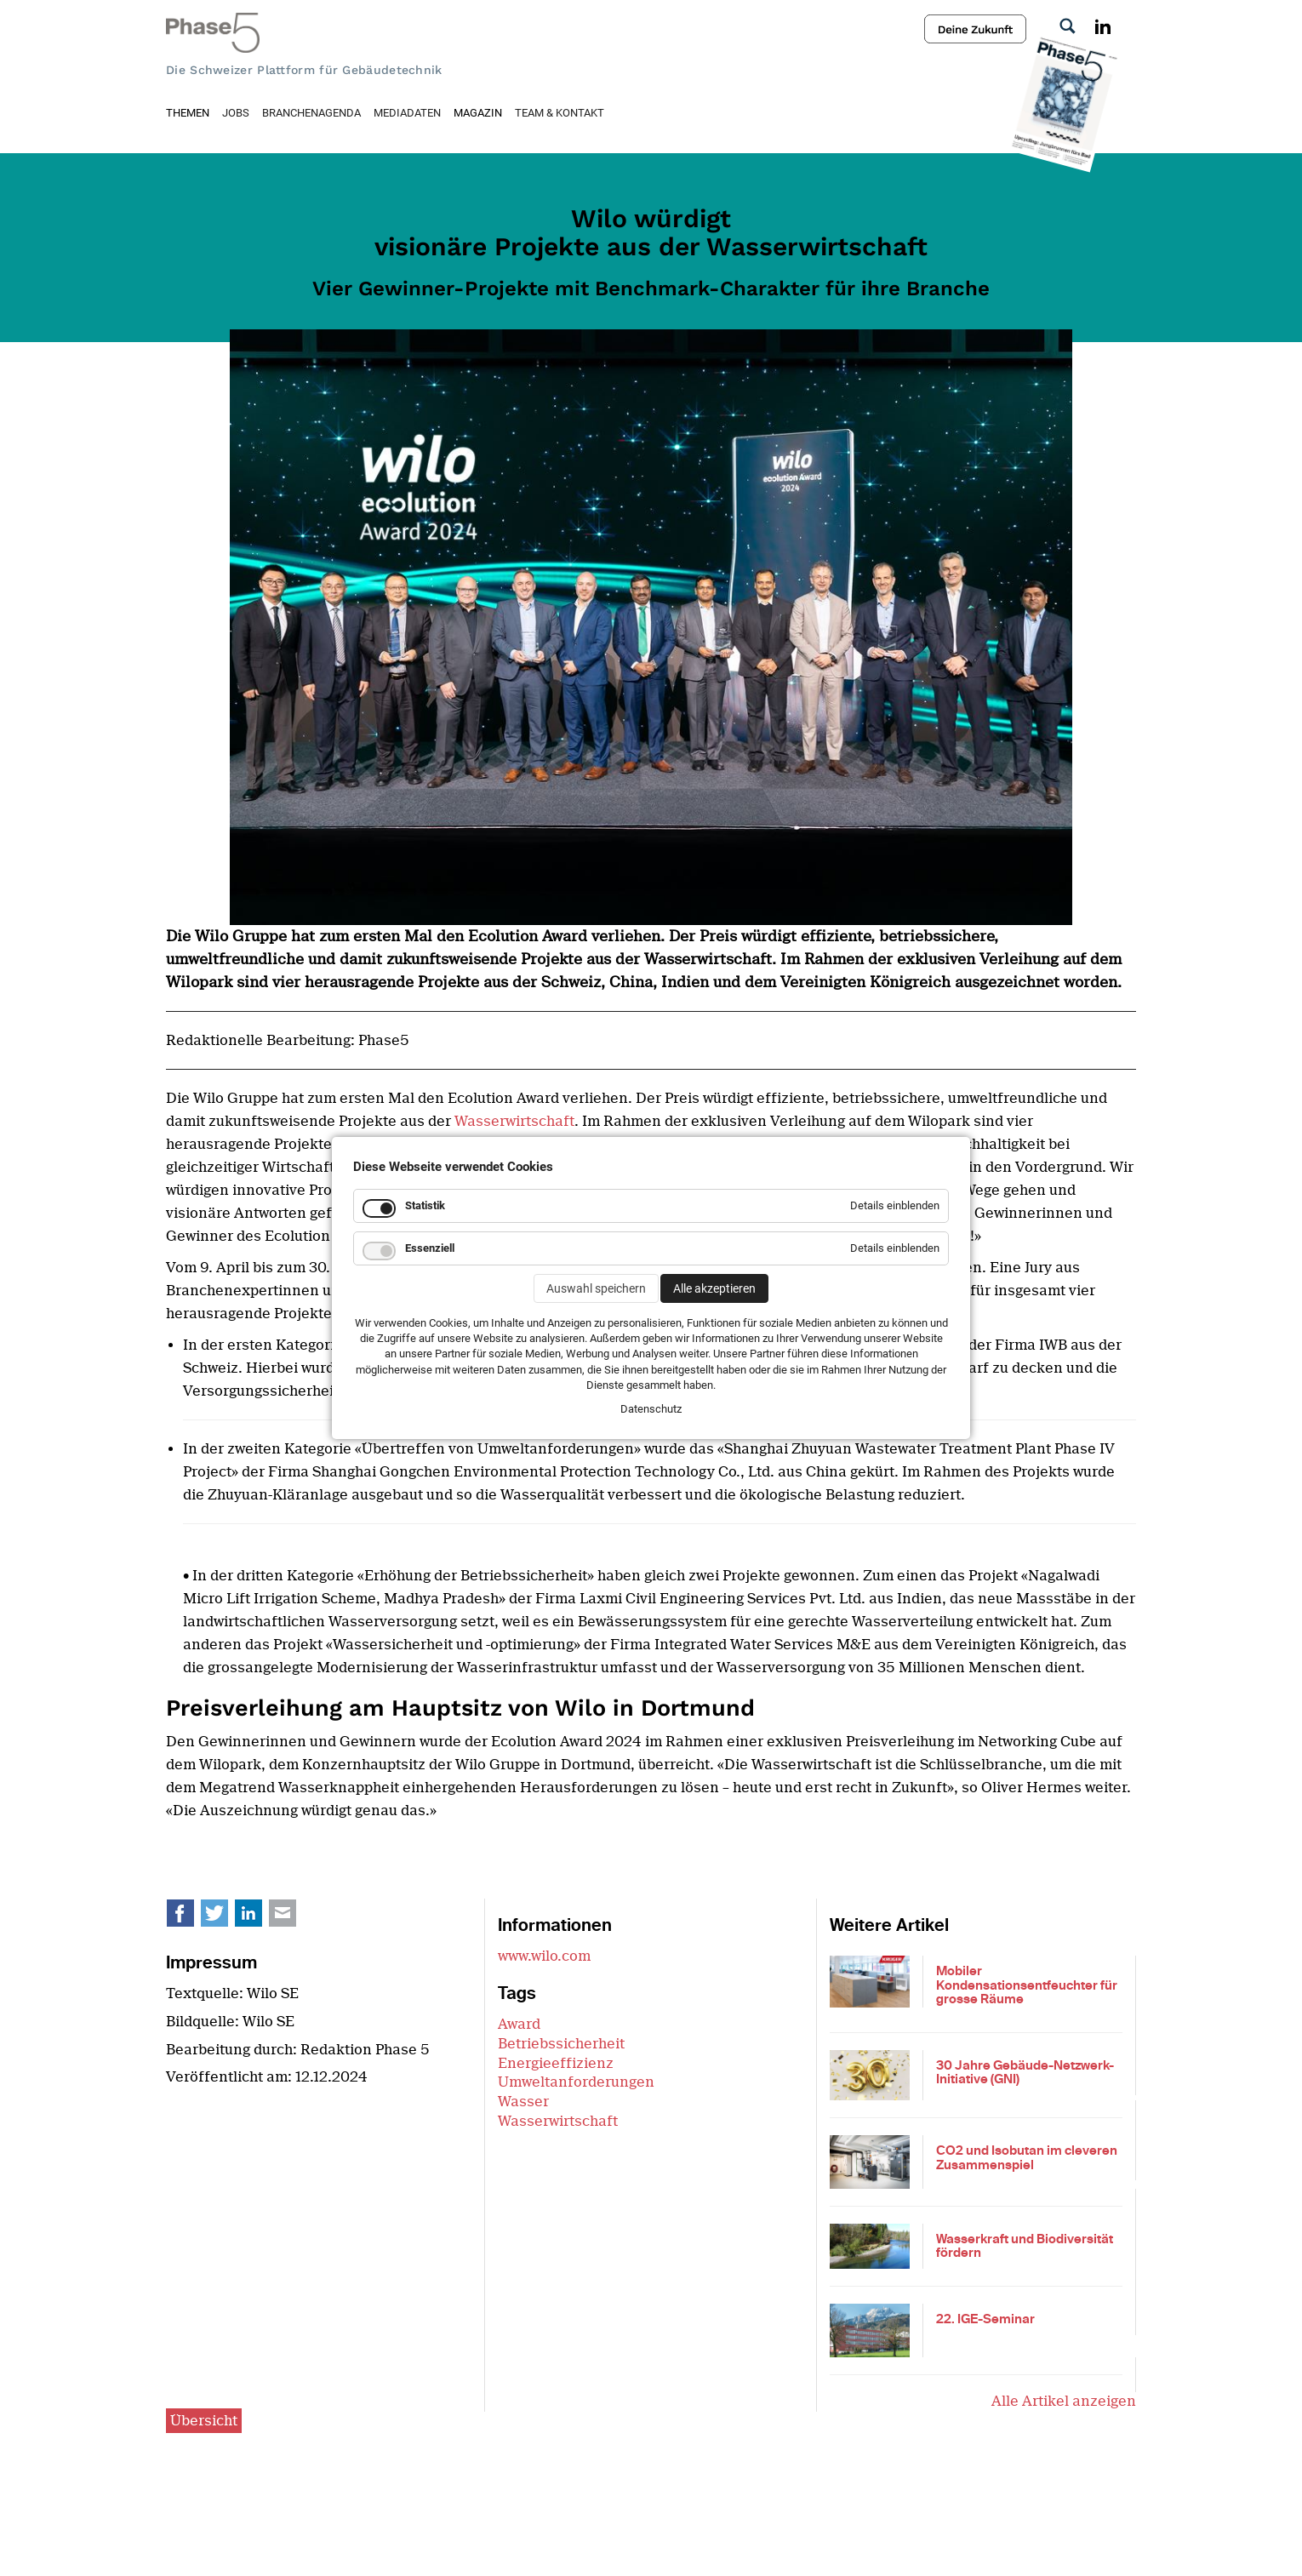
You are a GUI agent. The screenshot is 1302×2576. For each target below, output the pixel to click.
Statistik (425, 1205)
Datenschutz (651, 1408)
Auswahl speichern (596, 1288)
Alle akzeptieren (714, 1288)
